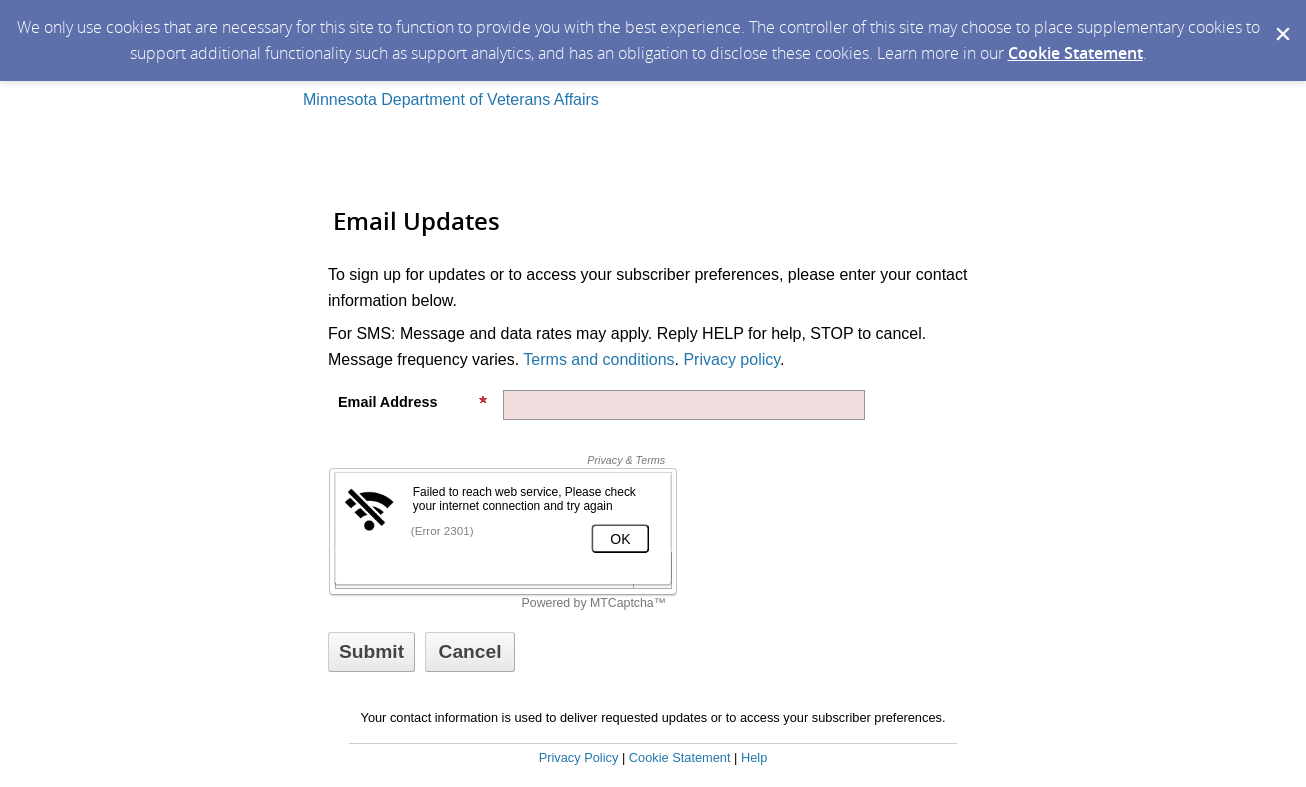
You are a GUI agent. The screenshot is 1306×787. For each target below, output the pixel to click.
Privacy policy (731, 359)
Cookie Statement (1075, 53)
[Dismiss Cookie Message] (1281, 19)
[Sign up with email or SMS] (371, 652)
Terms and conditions (598, 359)
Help (754, 757)
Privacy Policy (579, 757)
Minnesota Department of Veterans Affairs (451, 99)
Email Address (413, 402)
